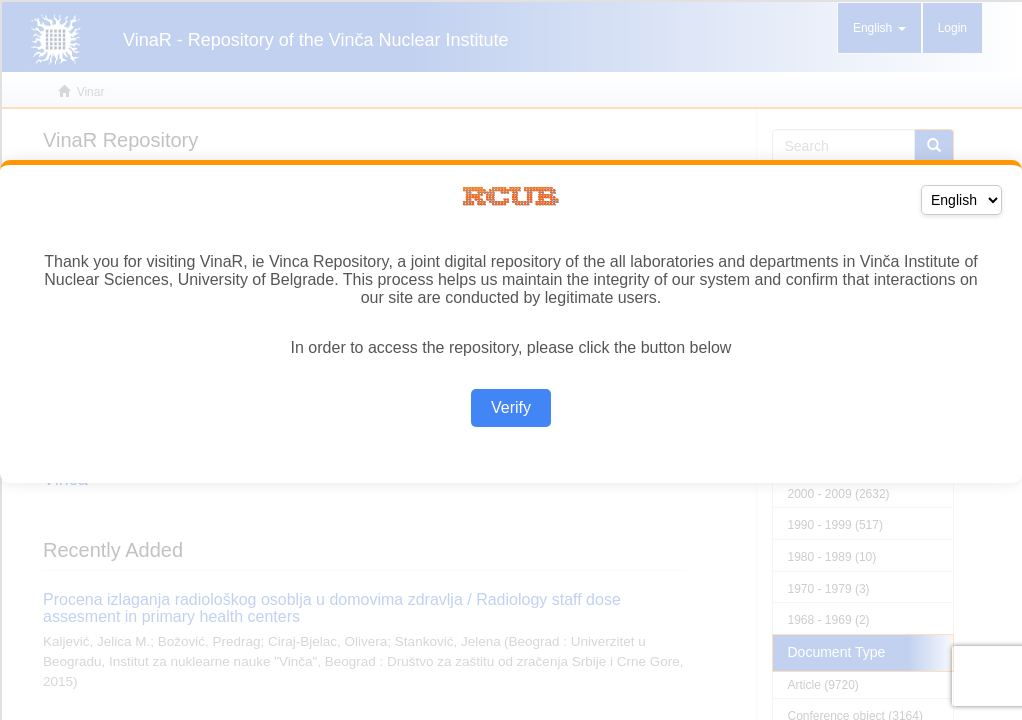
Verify (511, 407)
